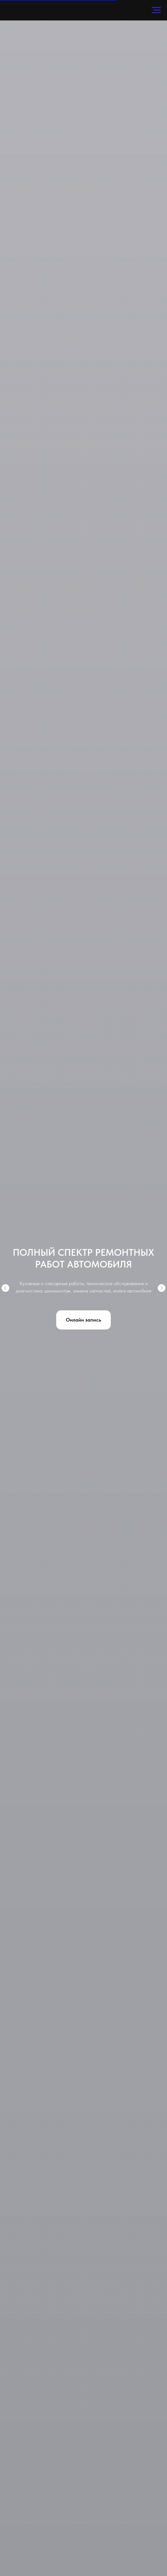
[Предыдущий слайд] (5, 1288)
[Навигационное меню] (156, 10)
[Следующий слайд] (161, 1288)
